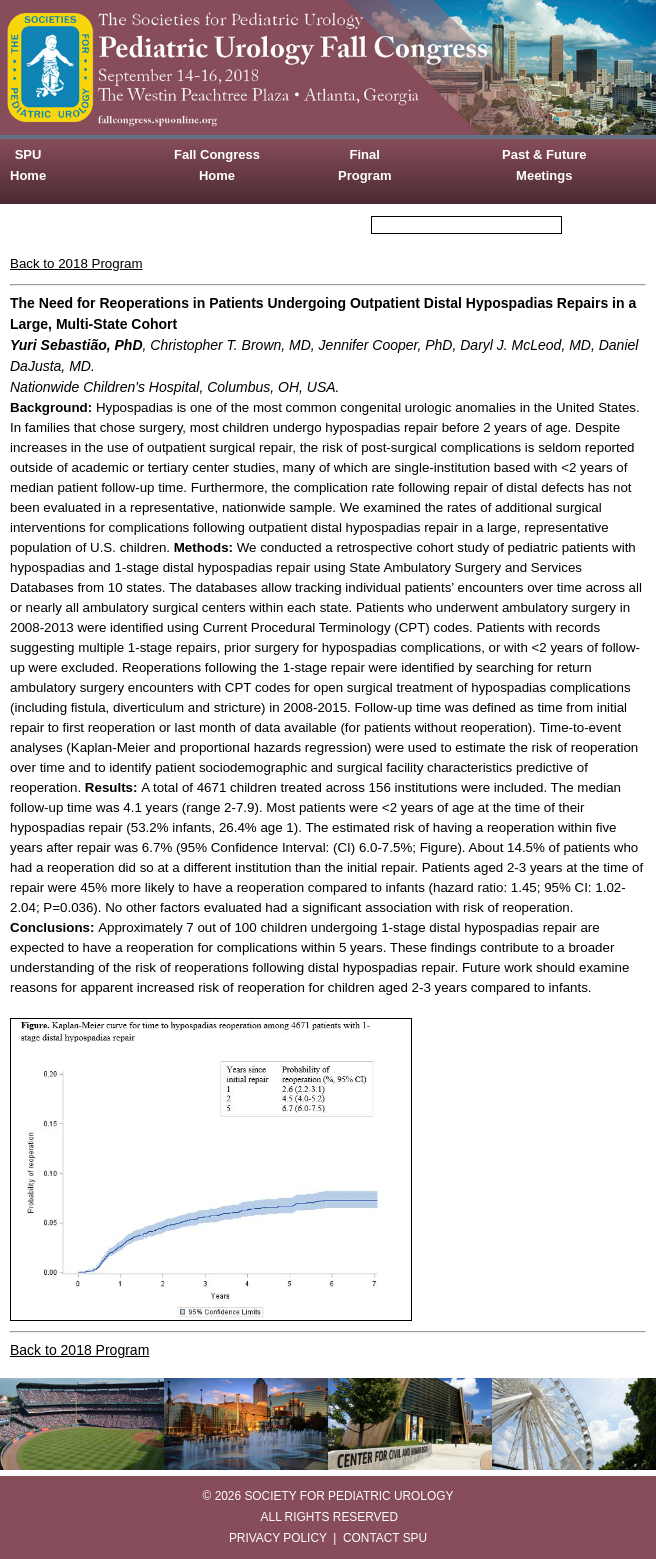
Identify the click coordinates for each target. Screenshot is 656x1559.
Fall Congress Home (217, 165)
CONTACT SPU (385, 1538)
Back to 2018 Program (76, 263)
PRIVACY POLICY (278, 1538)
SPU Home (28, 165)
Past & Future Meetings (544, 165)
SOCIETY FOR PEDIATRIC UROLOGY (348, 1496)
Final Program (364, 165)
